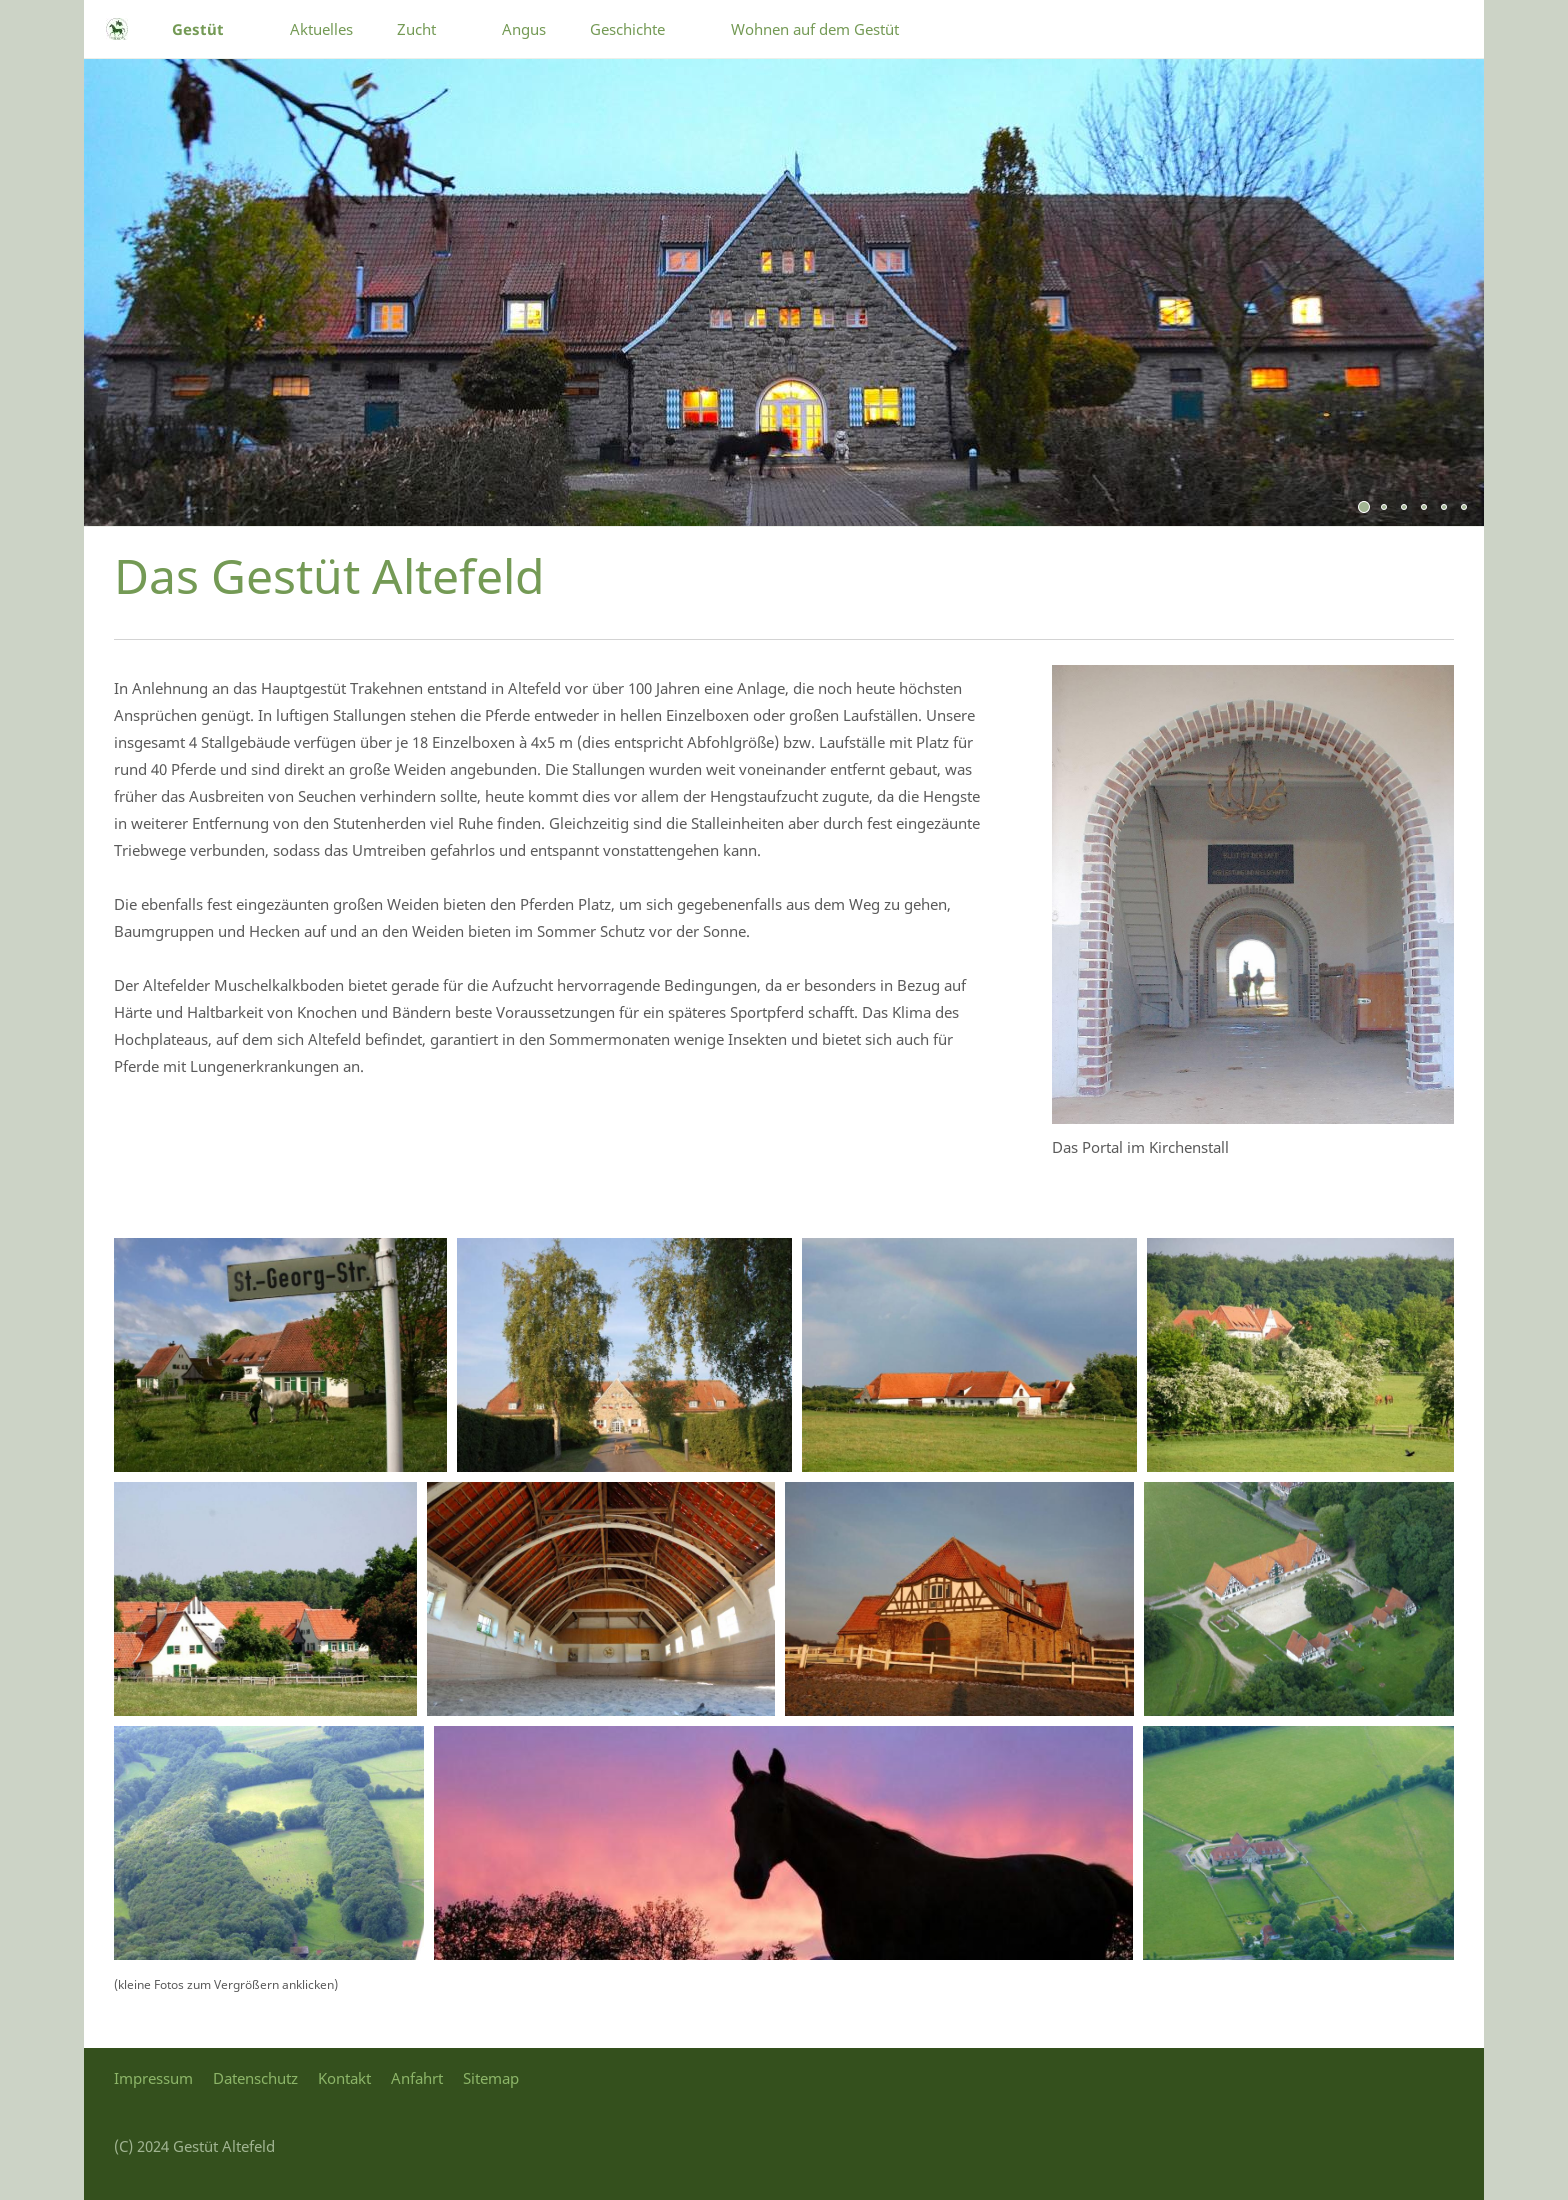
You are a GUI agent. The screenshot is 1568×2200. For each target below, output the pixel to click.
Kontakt (344, 2078)
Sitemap (491, 2078)
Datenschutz (255, 2078)
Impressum (153, 2078)
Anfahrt (417, 2078)
